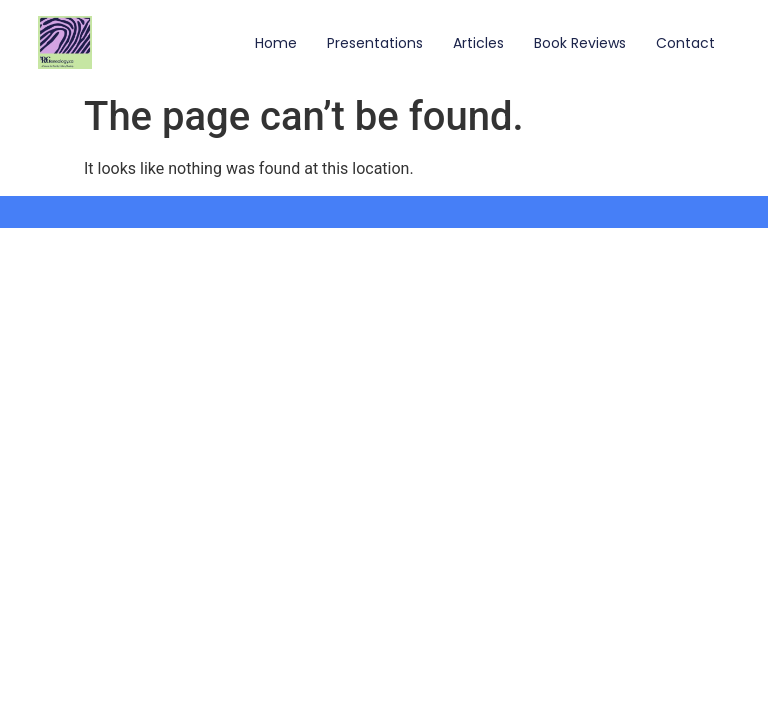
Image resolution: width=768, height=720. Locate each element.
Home (276, 43)
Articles (478, 43)
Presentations (375, 43)
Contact (685, 43)
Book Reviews (580, 43)
